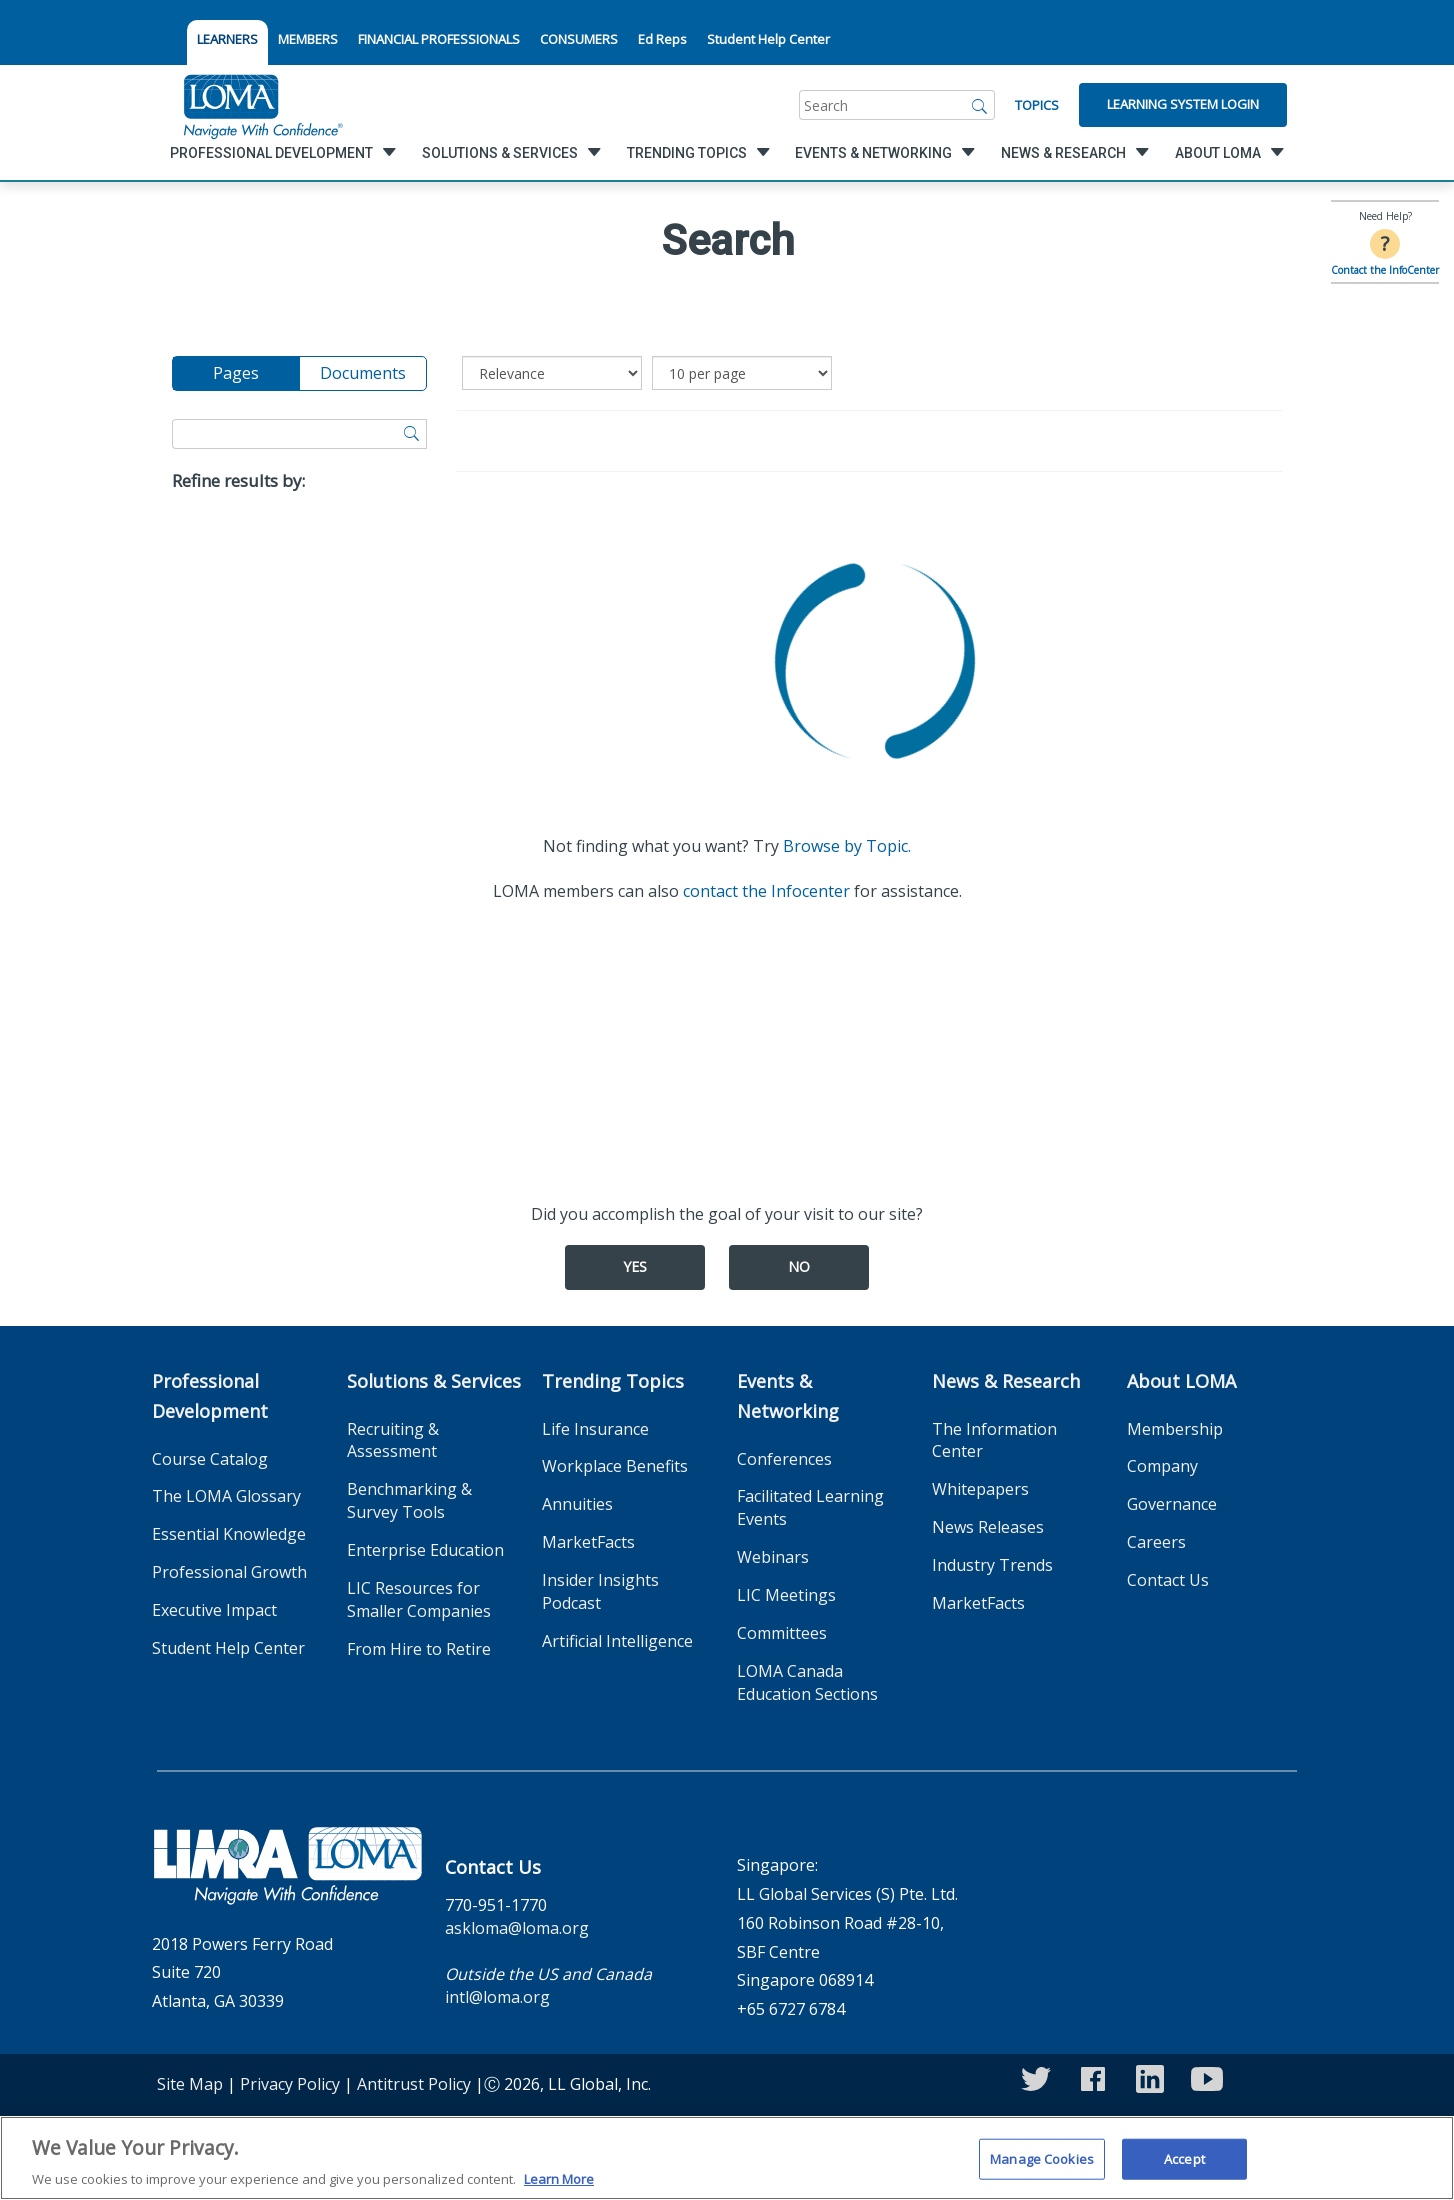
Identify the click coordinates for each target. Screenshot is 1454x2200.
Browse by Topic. (847, 846)
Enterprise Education (425, 1550)
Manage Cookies (1042, 2167)
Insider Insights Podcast (600, 1591)
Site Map (190, 2084)
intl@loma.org (497, 1997)
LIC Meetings (786, 1595)
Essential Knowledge (229, 1534)
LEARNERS (227, 39)
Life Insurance (595, 1429)
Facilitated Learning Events (810, 1507)
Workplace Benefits (615, 1466)
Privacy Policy (290, 2084)
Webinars (773, 1557)
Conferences (784, 1459)
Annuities (577, 1504)
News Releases (988, 1527)
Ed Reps (662, 39)
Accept (1184, 2167)
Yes (635, 1266)
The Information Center (994, 1440)
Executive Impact (214, 1610)
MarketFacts (588, 1542)
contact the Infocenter (766, 891)
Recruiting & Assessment (393, 1440)
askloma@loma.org (517, 1928)
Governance (1172, 1504)
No (799, 1266)
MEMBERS (308, 39)
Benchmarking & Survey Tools (409, 1500)
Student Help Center (768, 39)
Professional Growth (229, 1572)
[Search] (980, 105)
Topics (1037, 105)
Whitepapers (980, 1489)
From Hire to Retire (419, 1649)
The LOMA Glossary (226, 1496)
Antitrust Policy (414, 2084)
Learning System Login (1183, 104)
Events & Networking (788, 1396)
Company (1162, 1466)
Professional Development (210, 1396)
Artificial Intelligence (617, 1641)
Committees (782, 1633)
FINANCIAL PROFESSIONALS (439, 39)
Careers (1156, 1542)
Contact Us (1168, 1580)
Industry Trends (992, 1565)
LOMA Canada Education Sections (807, 1682)
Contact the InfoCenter (1385, 270)
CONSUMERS (579, 39)
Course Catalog (210, 1459)
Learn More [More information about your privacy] (559, 2188)
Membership (1175, 1429)
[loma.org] (263, 105)
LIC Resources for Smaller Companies (419, 1599)
